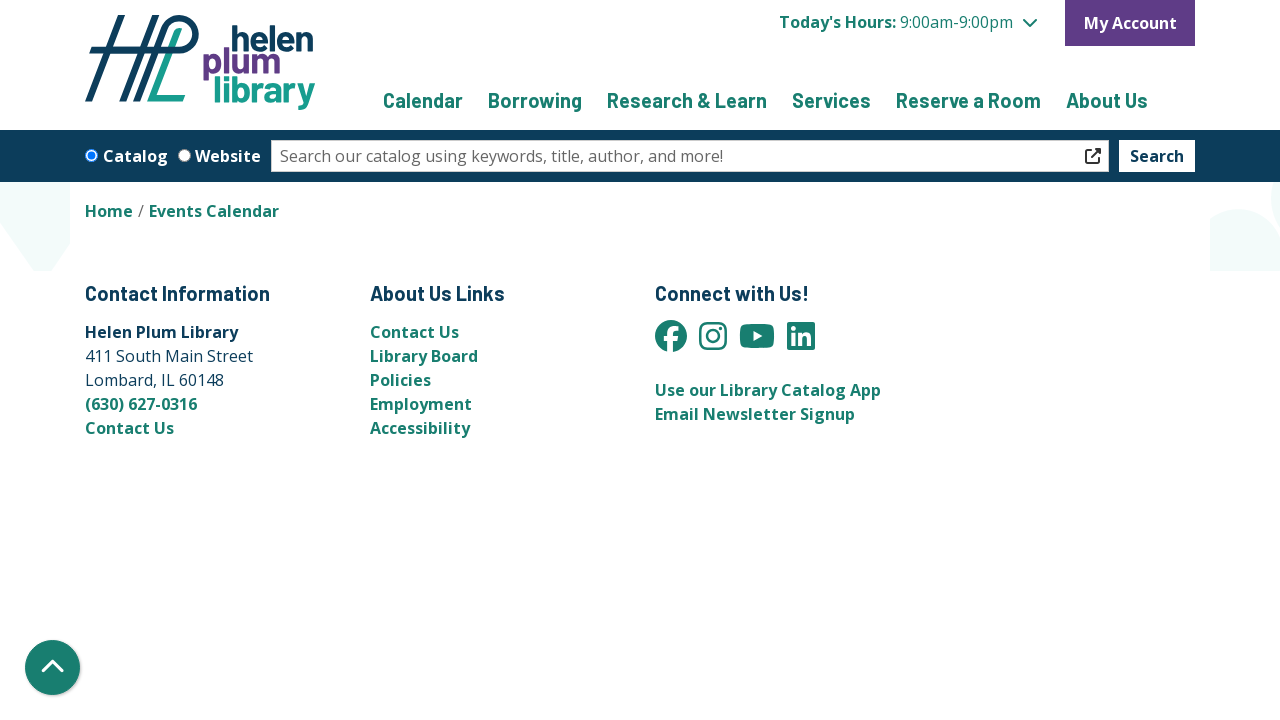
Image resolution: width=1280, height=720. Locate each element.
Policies (400, 380)
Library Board (424, 356)
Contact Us (129, 428)
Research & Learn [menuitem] (687, 100)
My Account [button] (1130, 23)
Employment (421, 404)
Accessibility (420, 428)
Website (228, 156)
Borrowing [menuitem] (535, 100)
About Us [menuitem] (1107, 100)
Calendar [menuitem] (423, 100)
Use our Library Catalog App (768, 390)
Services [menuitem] (831, 100)
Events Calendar (214, 211)
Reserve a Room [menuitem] (968, 100)
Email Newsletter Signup (755, 414)
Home (109, 211)
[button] (908, 22)
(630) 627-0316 (141, 404)
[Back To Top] (52, 667)
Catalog (135, 156)
